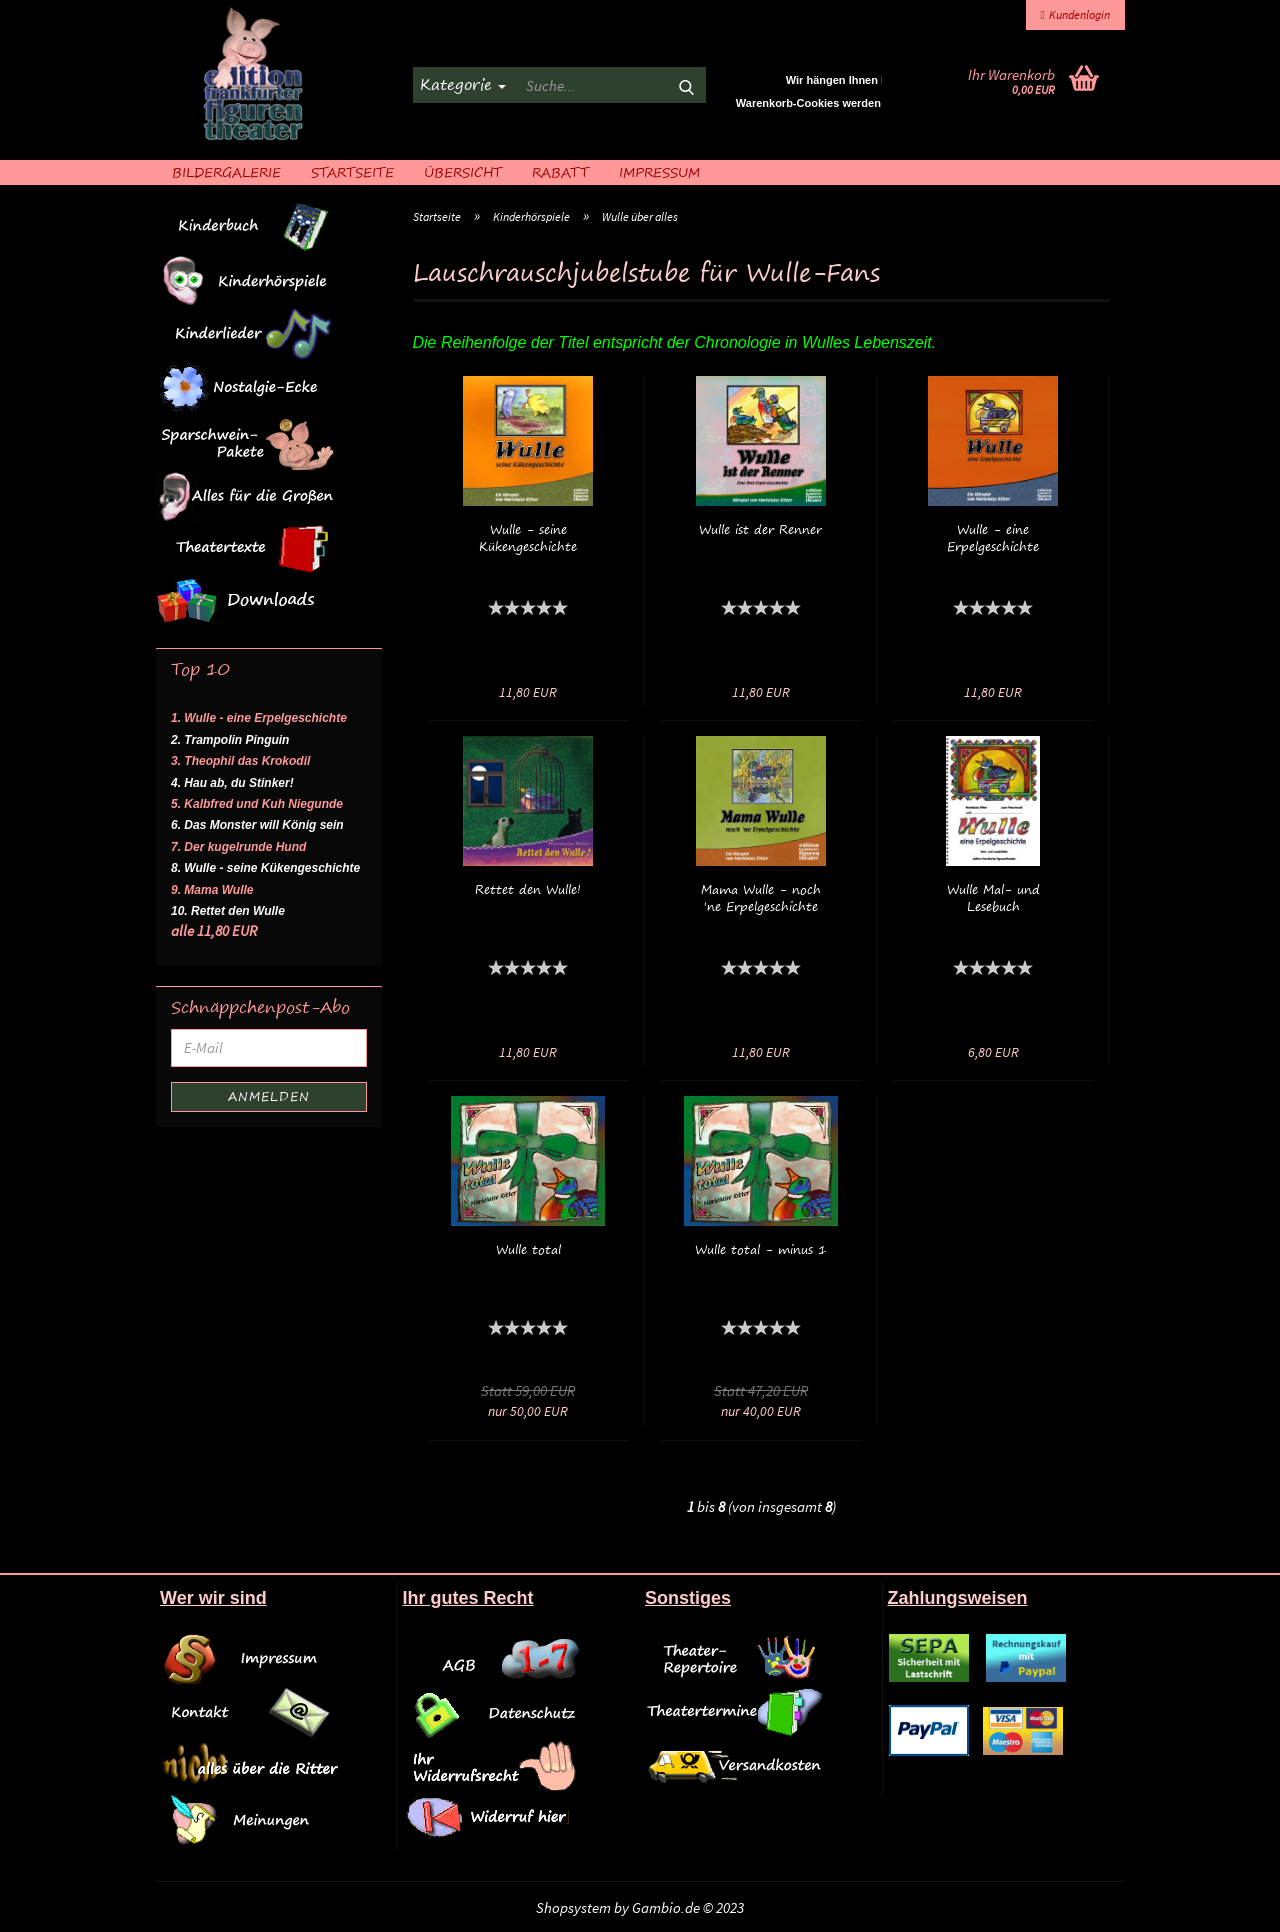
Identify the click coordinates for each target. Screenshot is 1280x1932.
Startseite (352, 171)
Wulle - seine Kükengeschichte (528, 538)
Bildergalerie (226, 171)
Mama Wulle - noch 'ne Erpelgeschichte (761, 898)
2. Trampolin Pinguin (230, 740)
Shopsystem (573, 1907)
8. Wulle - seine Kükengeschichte (265, 868)
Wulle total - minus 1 (761, 1249)
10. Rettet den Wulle (228, 911)
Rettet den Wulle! (528, 889)
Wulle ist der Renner (760, 529)
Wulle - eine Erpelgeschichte (993, 538)
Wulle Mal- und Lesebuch (993, 898)
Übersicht (463, 171)
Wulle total (528, 1249)
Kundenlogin (1075, 14)
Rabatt (560, 171)
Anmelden (269, 1096)
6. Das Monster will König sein (257, 825)
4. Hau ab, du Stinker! (232, 783)
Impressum (659, 171)
